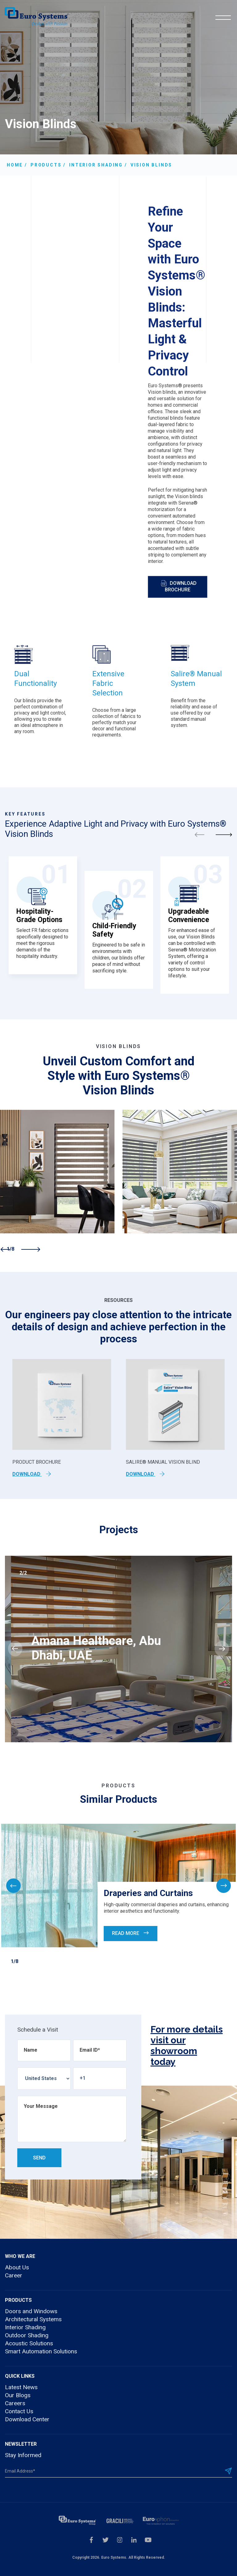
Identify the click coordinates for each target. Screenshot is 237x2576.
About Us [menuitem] (17, 2267)
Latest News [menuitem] (21, 2387)
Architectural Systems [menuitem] (33, 2319)
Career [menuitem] (13, 2275)
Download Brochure (179, 586)
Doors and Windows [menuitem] (31, 2311)
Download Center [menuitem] (27, 2419)
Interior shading (96, 164)
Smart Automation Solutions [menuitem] (41, 2351)
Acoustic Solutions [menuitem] (29, 2343)
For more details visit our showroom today (187, 2045)
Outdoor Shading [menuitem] (26, 2335)
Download (32, 1474)
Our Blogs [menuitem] (18, 2395)
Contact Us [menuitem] (19, 2411)
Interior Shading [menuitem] (25, 2327)
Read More (130, 1933)
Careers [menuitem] (15, 2403)
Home (15, 164)
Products (46, 164)
